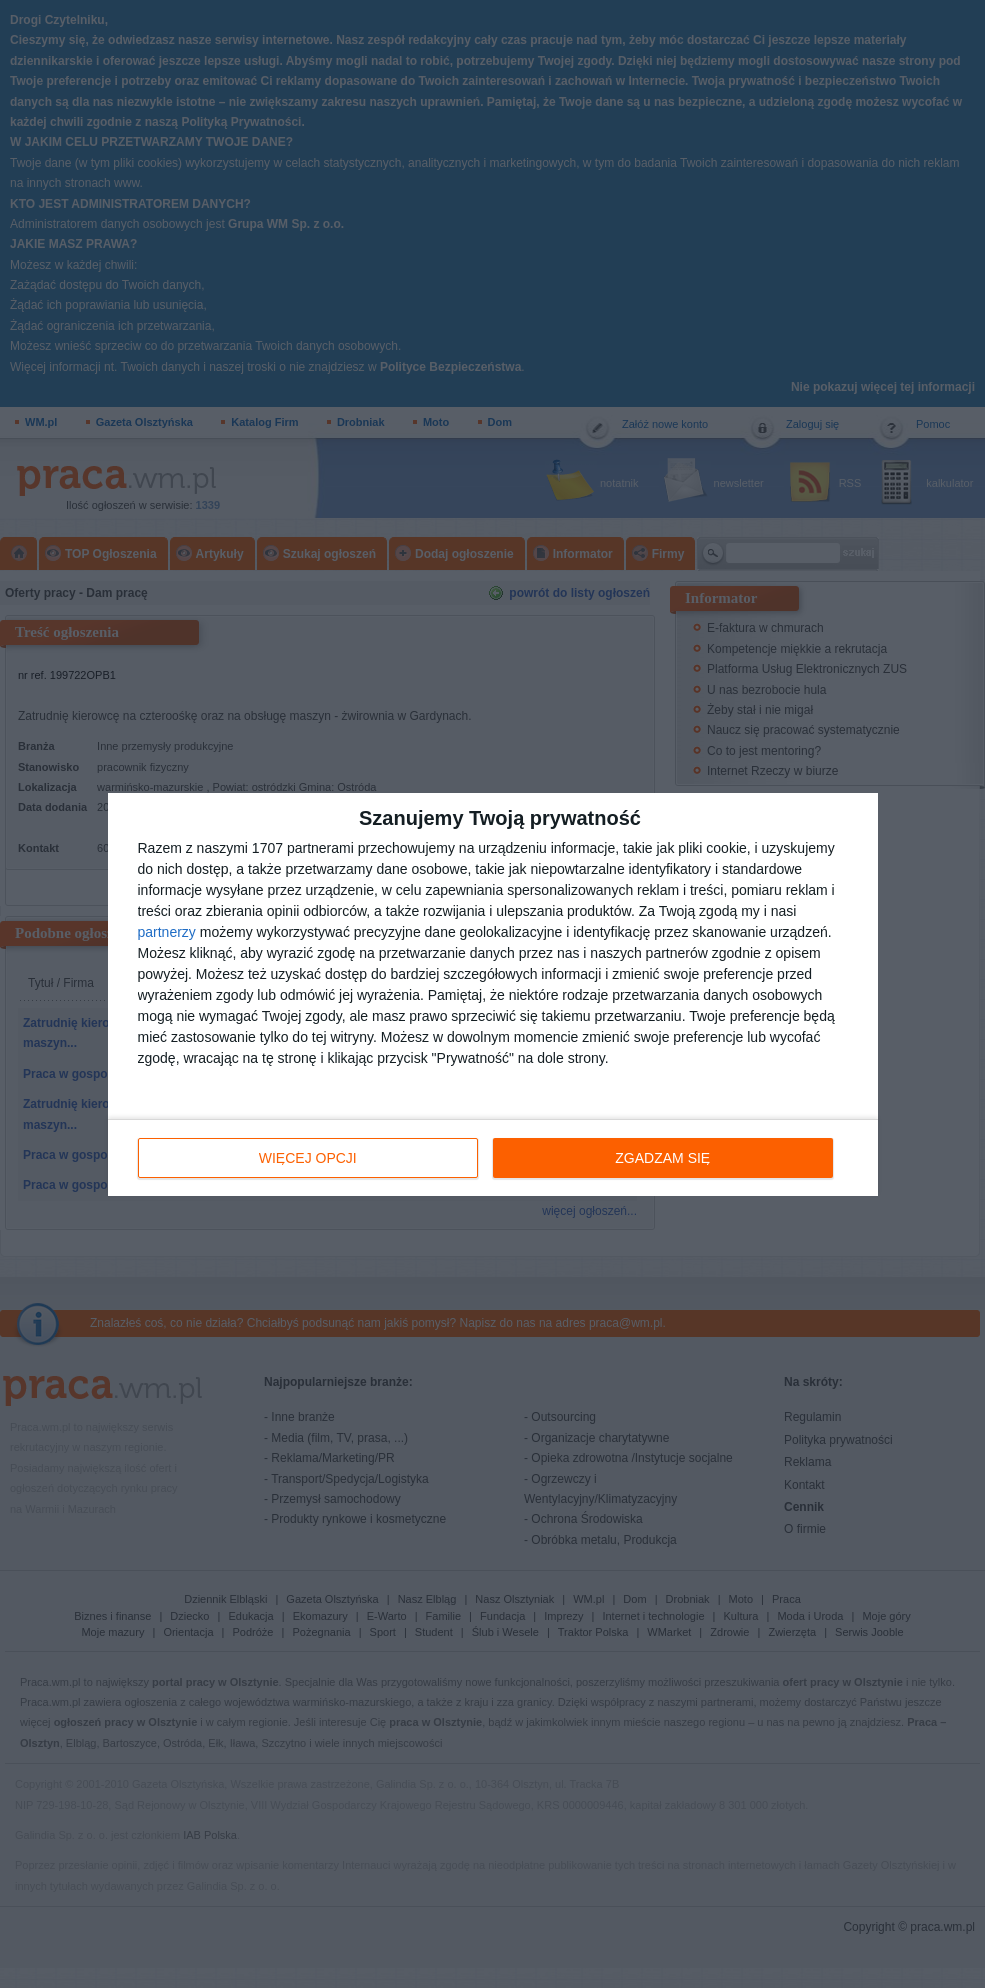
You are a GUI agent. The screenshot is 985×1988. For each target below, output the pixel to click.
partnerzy (167, 932)
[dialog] (493, 994)
